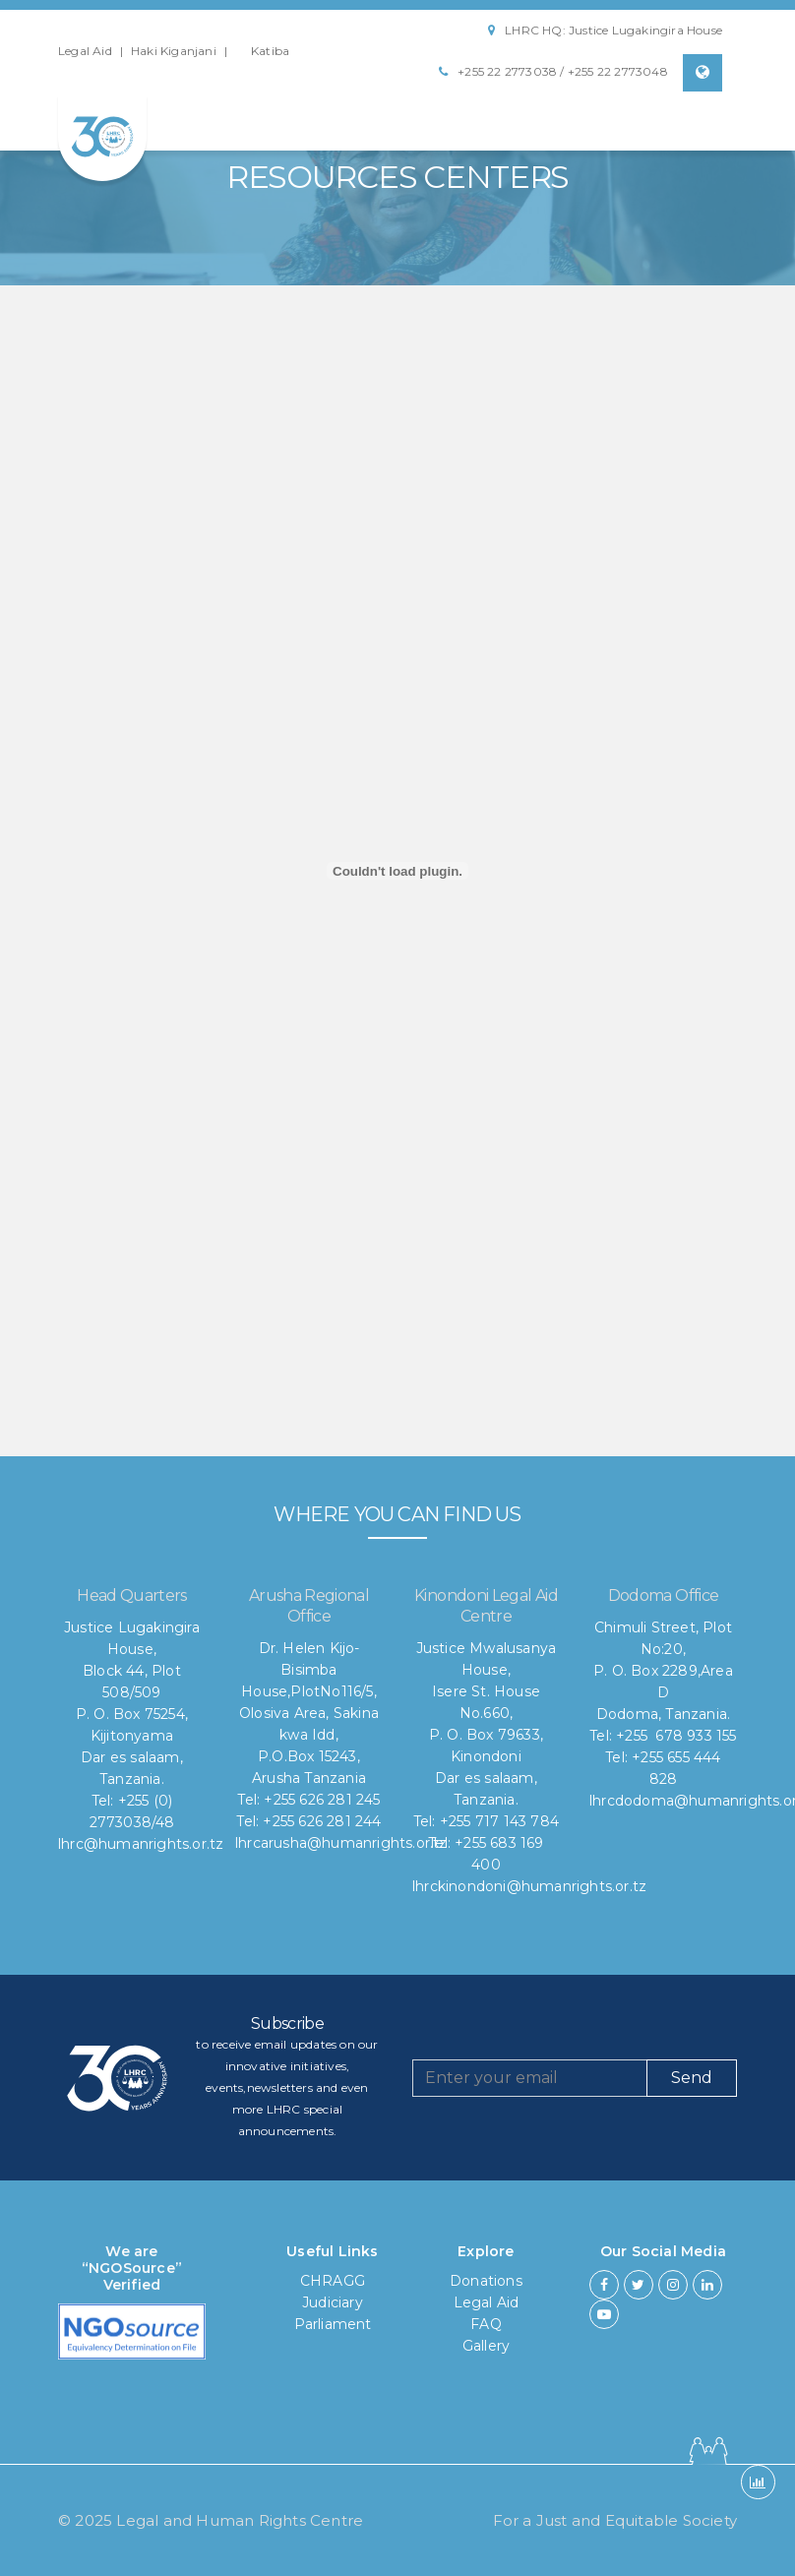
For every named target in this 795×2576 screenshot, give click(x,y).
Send (691, 2077)
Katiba (270, 50)
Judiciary (332, 2302)
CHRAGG (332, 2281)
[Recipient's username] (529, 2078)
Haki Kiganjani (173, 50)
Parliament (333, 2324)
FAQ (486, 2324)
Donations (486, 2281)
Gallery (486, 2346)
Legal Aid (85, 50)
